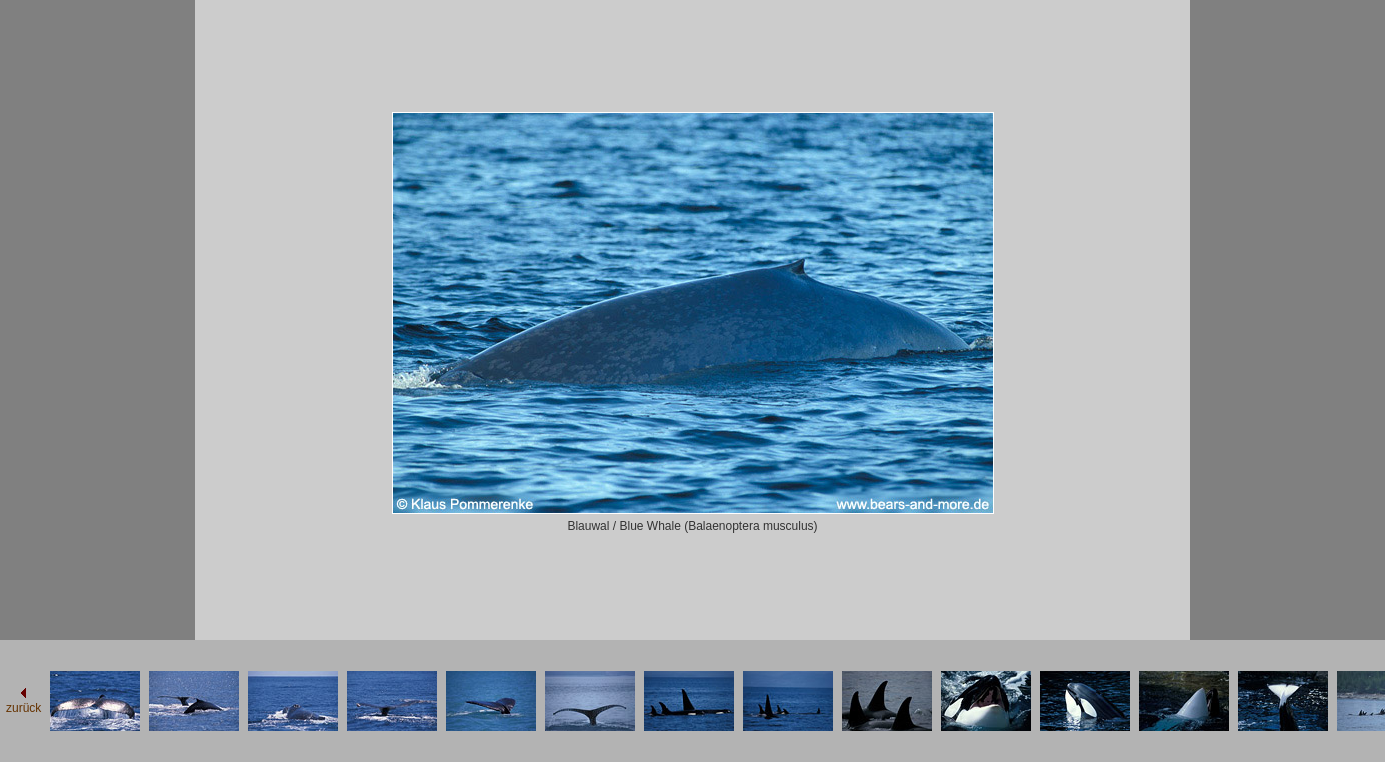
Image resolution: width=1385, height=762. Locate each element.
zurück (23, 708)
